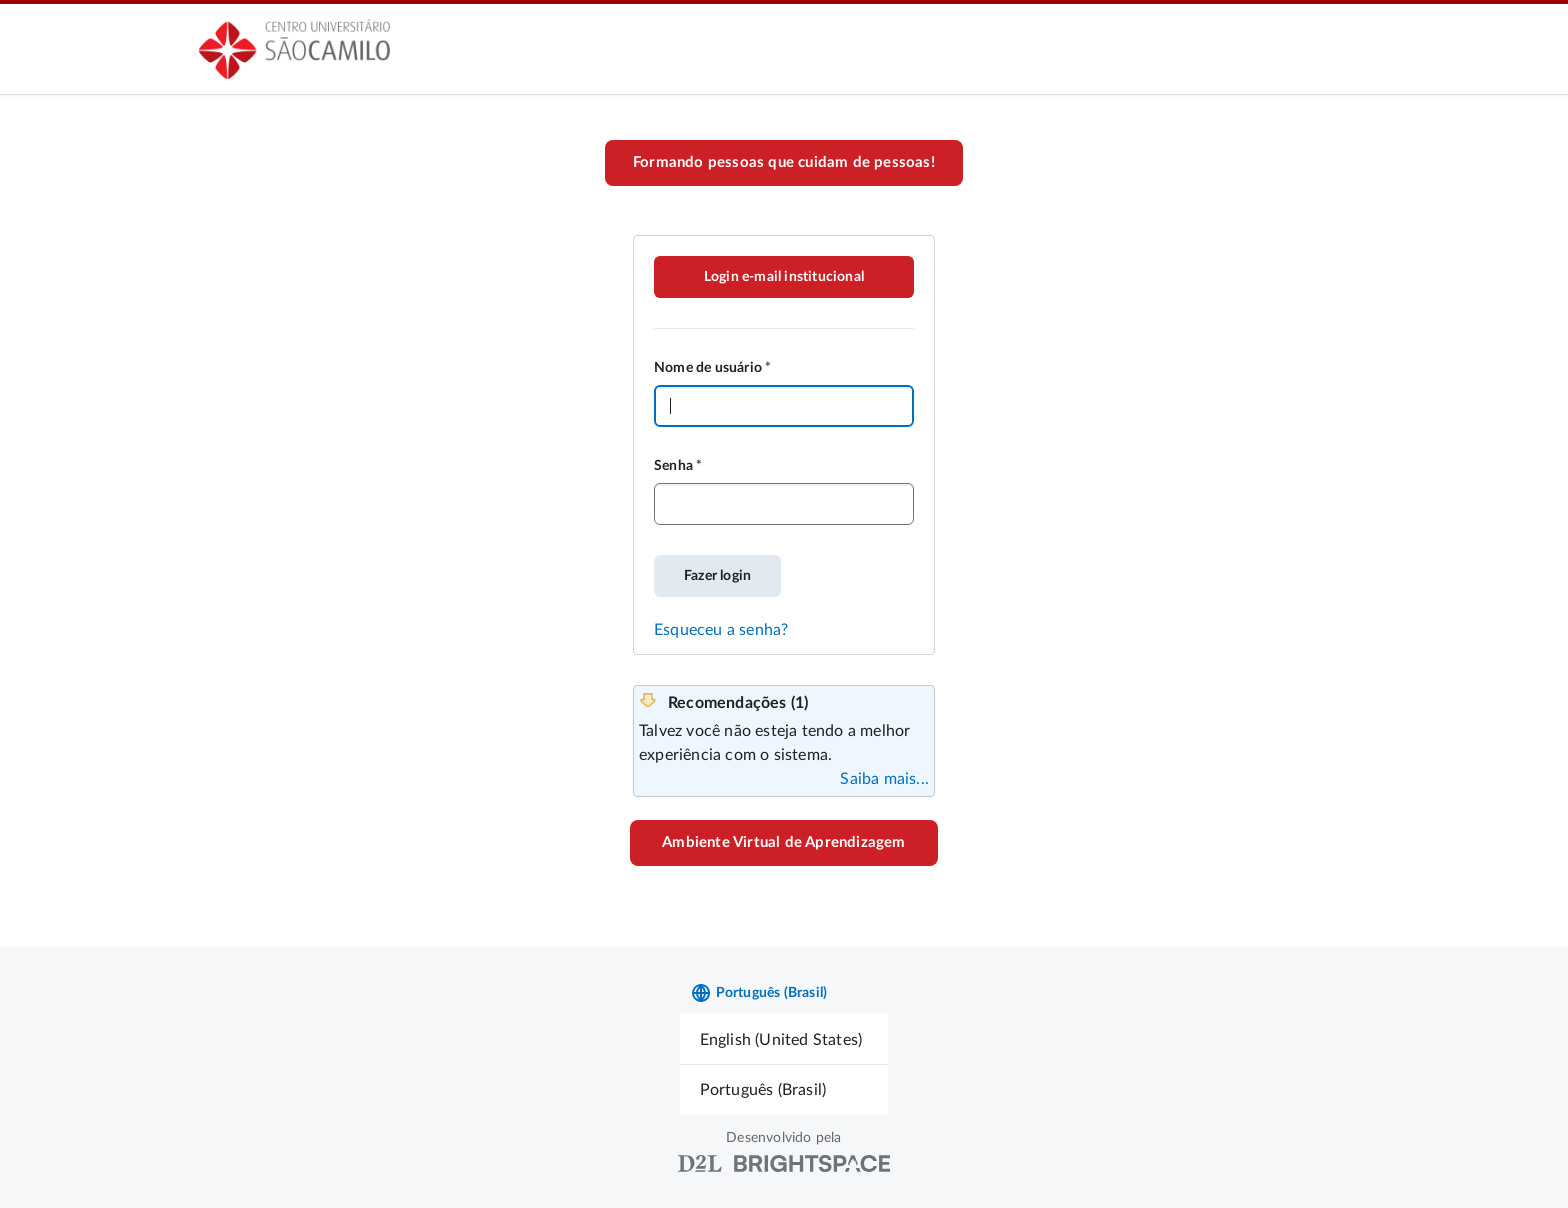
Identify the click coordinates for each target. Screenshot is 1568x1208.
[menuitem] (784, 1039)
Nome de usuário (708, 368)
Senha (673, 466)
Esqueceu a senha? (721, 630)
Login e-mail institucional (784, 277)
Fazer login (717, 576)
